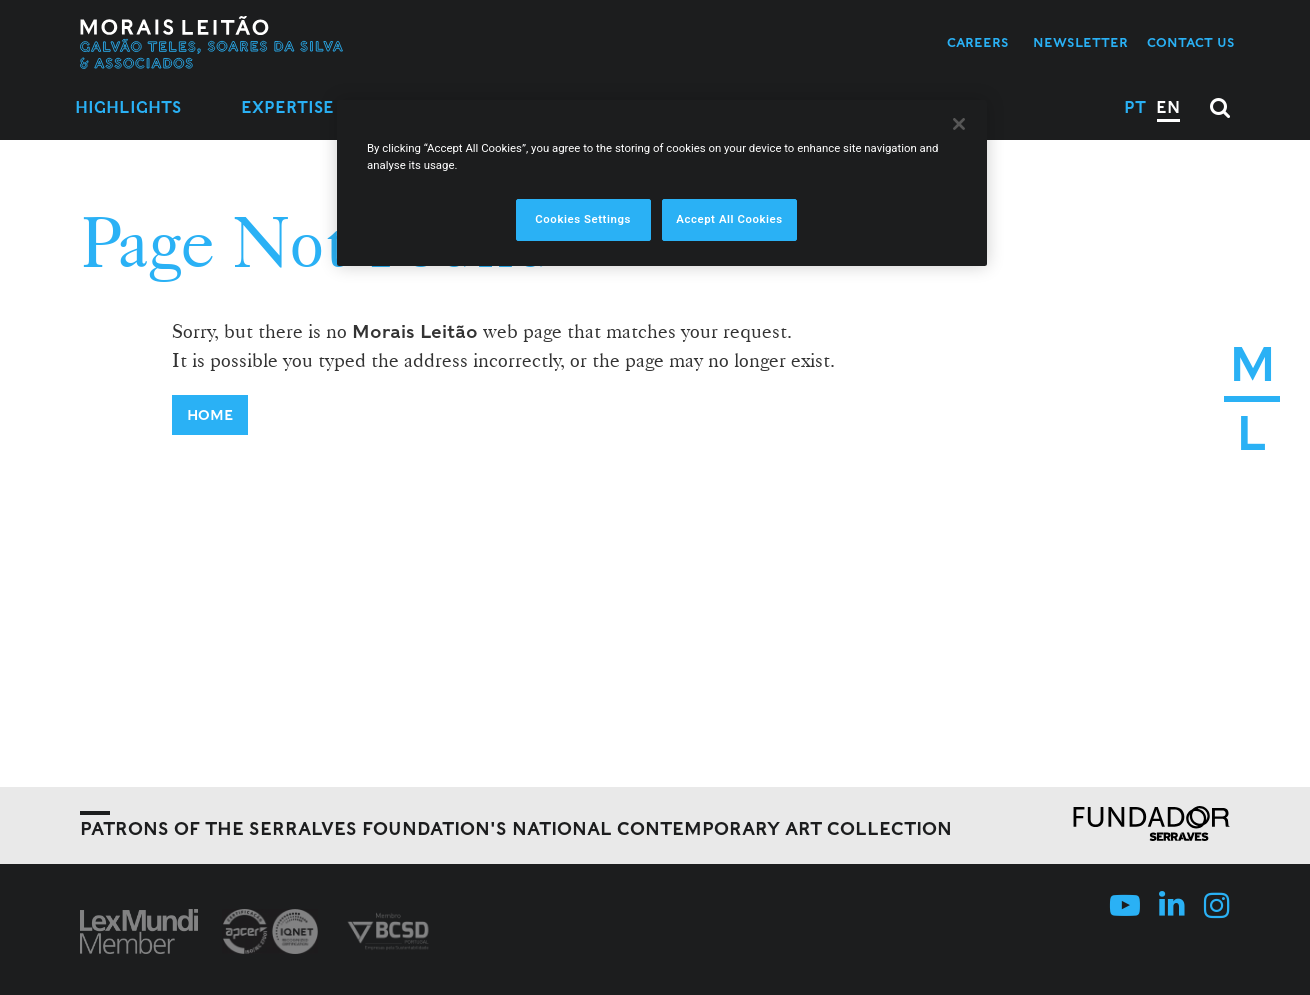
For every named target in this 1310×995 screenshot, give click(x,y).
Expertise (287, 107)
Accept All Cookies (729, 219)
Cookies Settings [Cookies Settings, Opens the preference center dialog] (583, 219)
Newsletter (1080, 42)
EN (1168, 107)
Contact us (1191, 42)
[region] (662, 183)
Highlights (128, 107)
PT (1135, 107)
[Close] (959, 124)
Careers (978, 42)
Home (210, 415)
